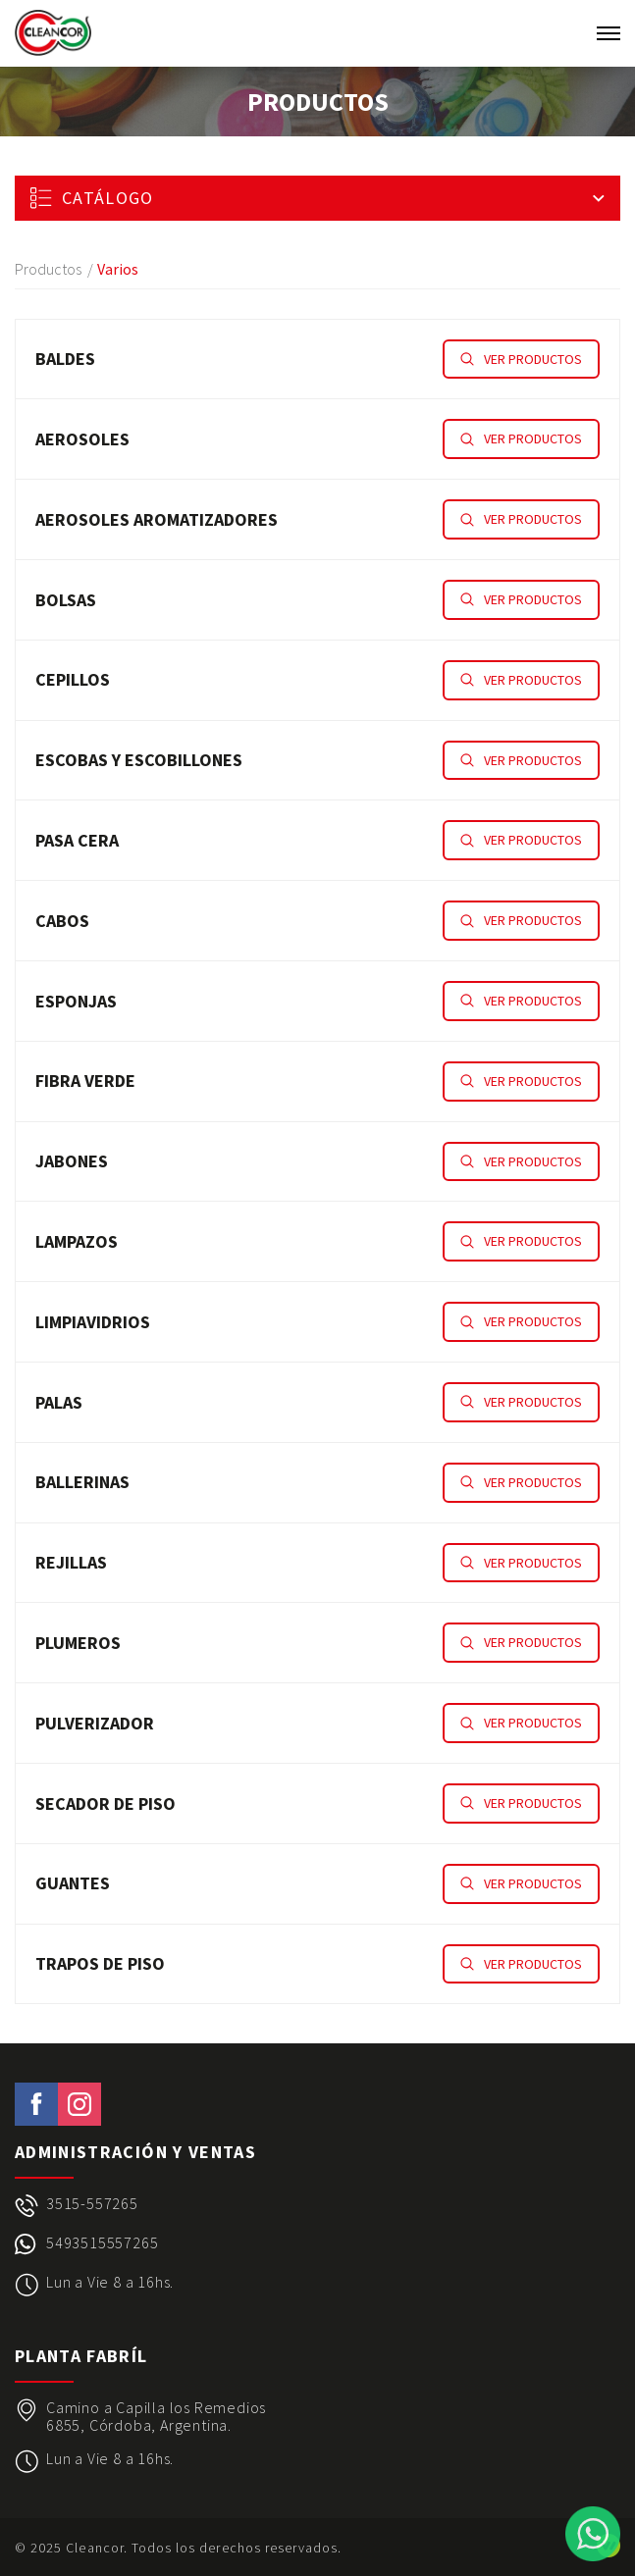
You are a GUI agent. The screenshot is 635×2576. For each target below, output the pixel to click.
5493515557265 (102, 2243)
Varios (117, 269)
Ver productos (521, 359)
